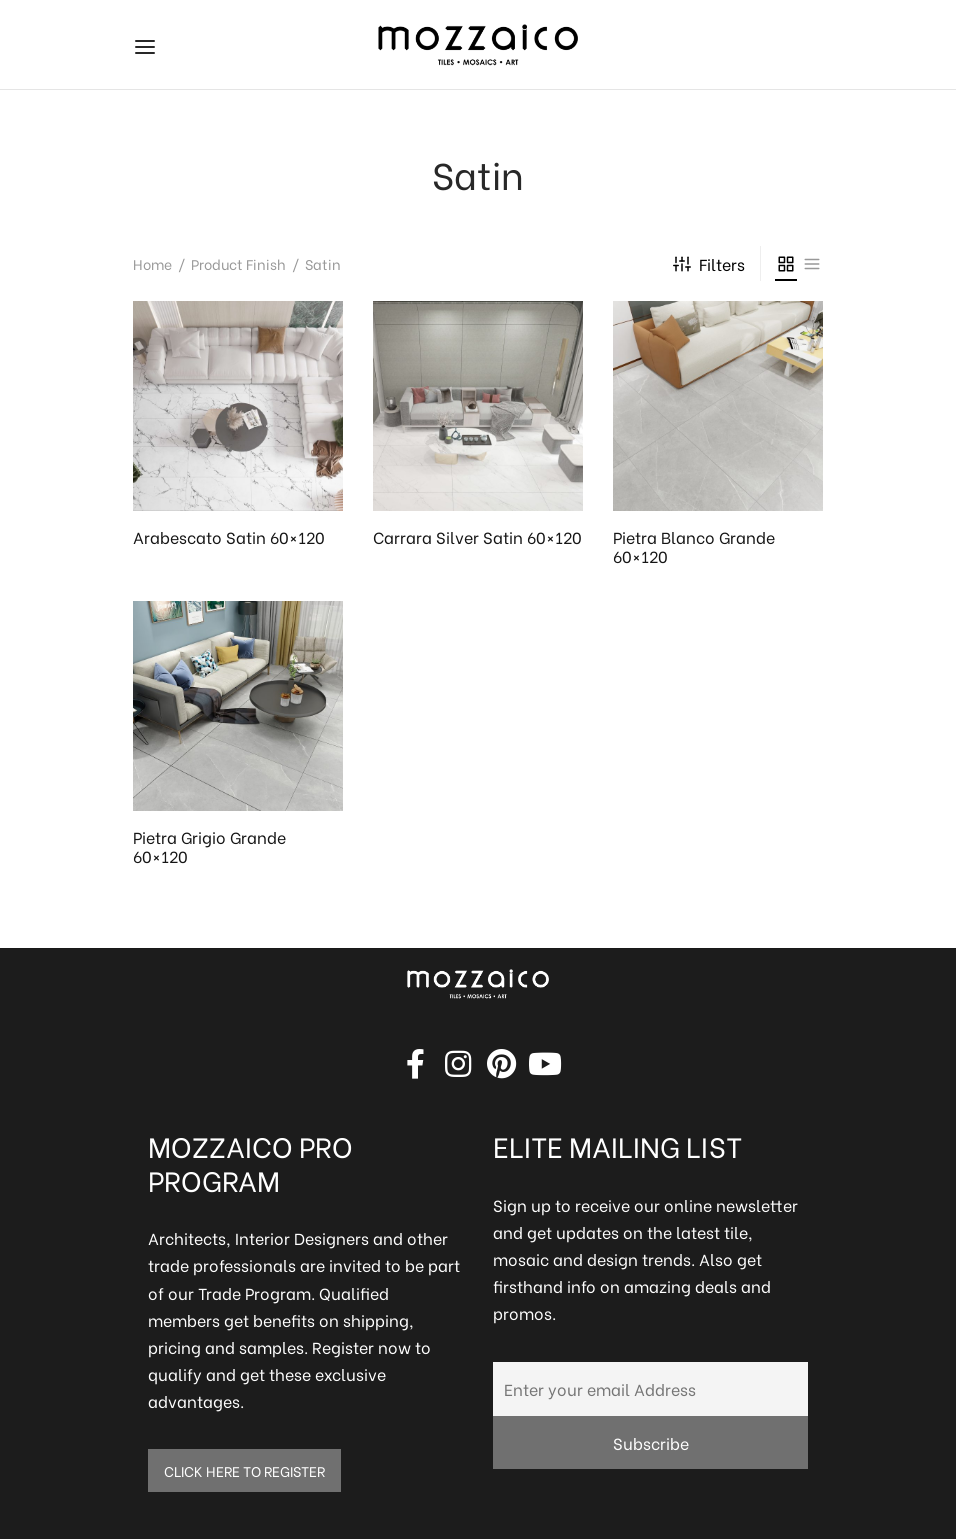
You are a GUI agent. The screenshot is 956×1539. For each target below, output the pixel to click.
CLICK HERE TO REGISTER (244, 1470)
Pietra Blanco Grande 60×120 (694, 546)
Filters (709, 263)
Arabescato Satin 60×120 (229, 536)
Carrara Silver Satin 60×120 (477, 536)
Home (152, 263)
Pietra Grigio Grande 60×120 (209, 846)
